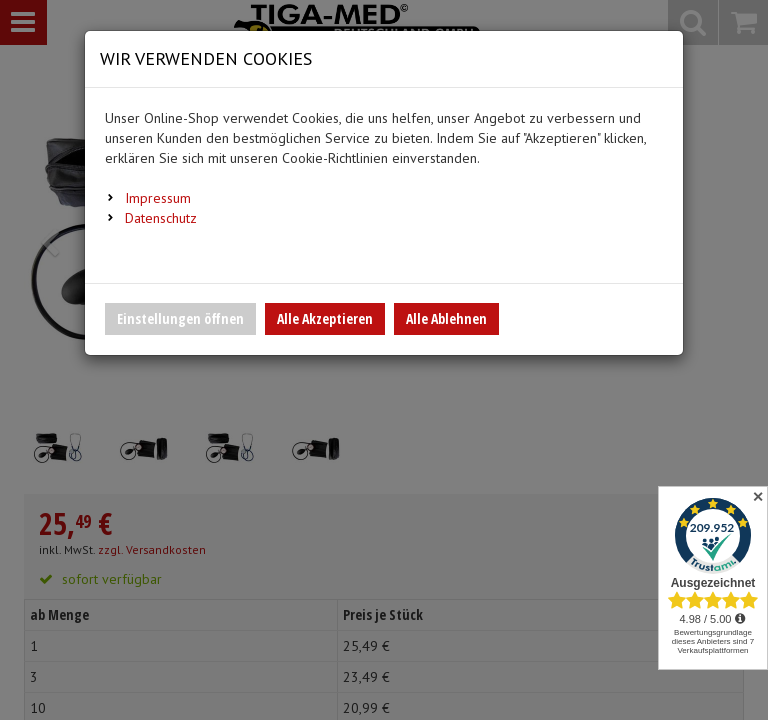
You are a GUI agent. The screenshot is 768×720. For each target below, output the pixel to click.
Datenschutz (161, 218)
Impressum (158, 198)
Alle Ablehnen (446, 318)
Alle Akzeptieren (325, 318)
